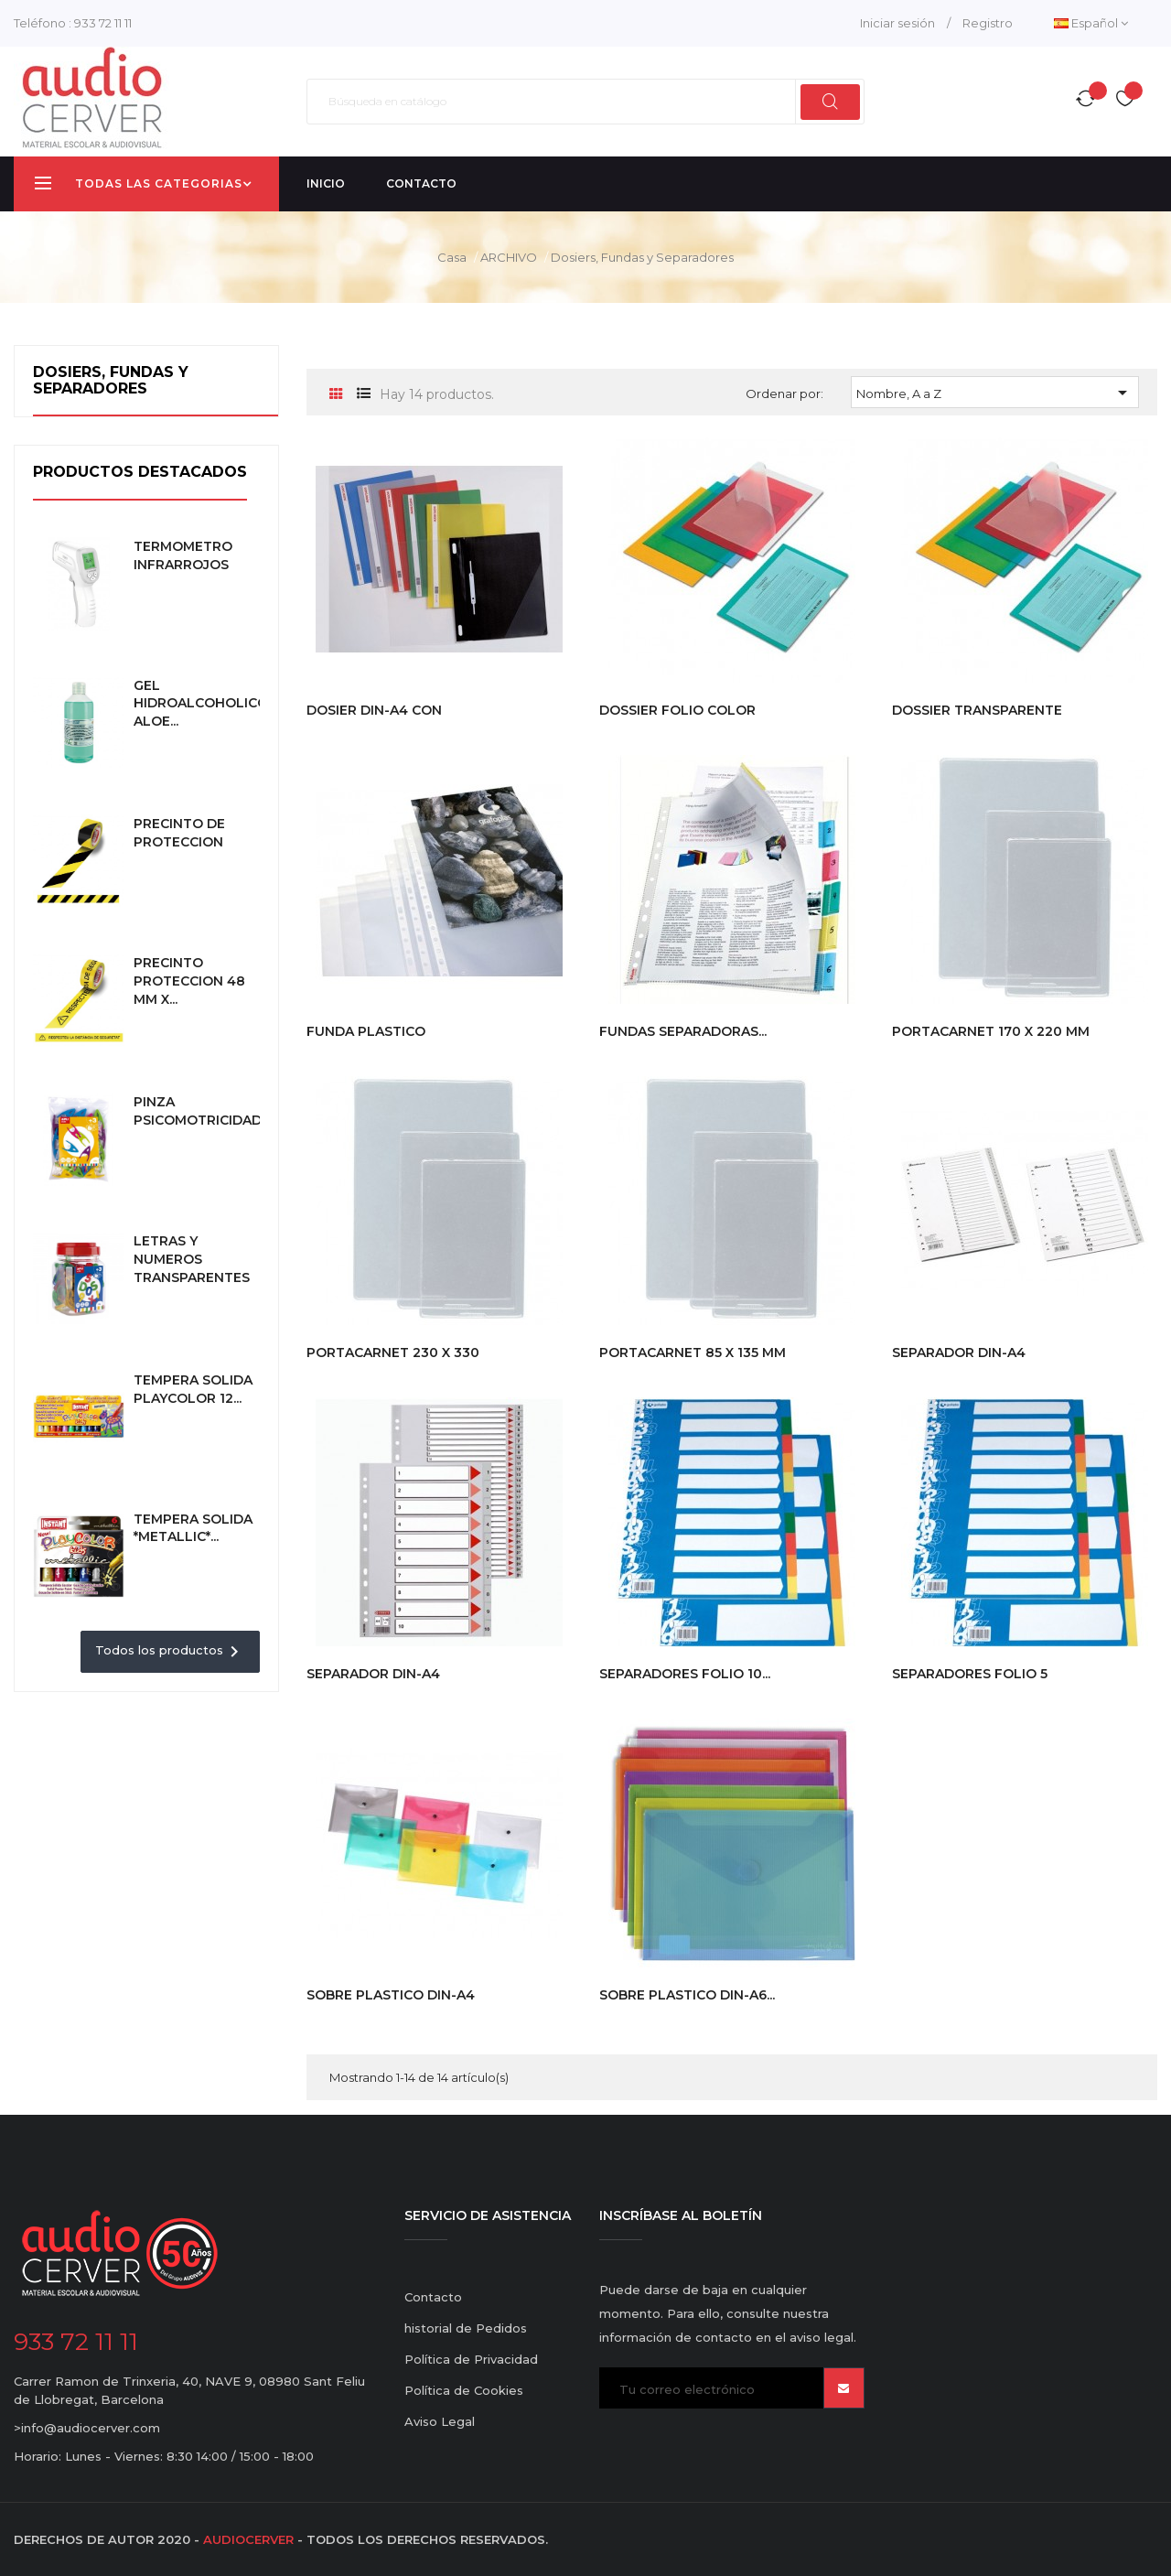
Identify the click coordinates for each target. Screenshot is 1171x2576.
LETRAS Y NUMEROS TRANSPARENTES (192, 1259)
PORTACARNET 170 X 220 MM (991, 1031)
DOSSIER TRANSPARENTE (977, 710)
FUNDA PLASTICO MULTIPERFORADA (369, 1040)
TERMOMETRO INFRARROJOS (183, 555)
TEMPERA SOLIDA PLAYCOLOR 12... (193, 1389)
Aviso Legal (439, 2421)
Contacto (433, 2297)
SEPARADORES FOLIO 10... (684, 1673)
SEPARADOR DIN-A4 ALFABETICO (959, 1361)
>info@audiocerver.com (87, 2427)
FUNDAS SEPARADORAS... (683, 1031)
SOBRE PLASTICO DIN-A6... (687, 1995)
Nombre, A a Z (994, 393)
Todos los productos (170, 1652)
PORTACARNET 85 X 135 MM (692, 1352)
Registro (987, 23)
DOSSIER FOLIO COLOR (677, 710)
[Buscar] (585, 101)
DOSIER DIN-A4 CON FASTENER (374, 719)
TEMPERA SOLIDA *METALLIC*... (193, 1528)
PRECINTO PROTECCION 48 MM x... (189, 981)
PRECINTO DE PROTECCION (179, 832)
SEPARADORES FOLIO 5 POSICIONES (969, 1682)
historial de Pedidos (465, 2328)
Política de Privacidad (471, 2359)
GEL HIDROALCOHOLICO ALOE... (201, 703)
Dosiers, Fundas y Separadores (110, 380)
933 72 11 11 (103, 23)
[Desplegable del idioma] (1091, 23)
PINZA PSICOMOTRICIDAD (198, 1111)
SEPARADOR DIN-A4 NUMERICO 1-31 (373, 1682)
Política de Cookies (463, 2390)
